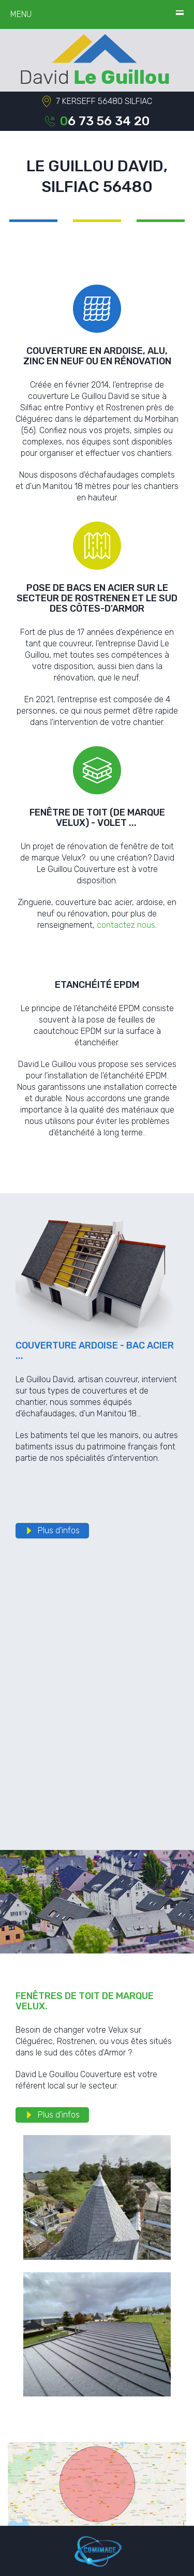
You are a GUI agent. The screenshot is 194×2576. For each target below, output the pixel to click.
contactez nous (126, 925)
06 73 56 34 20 (105, 121)
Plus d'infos (59, 1530)
